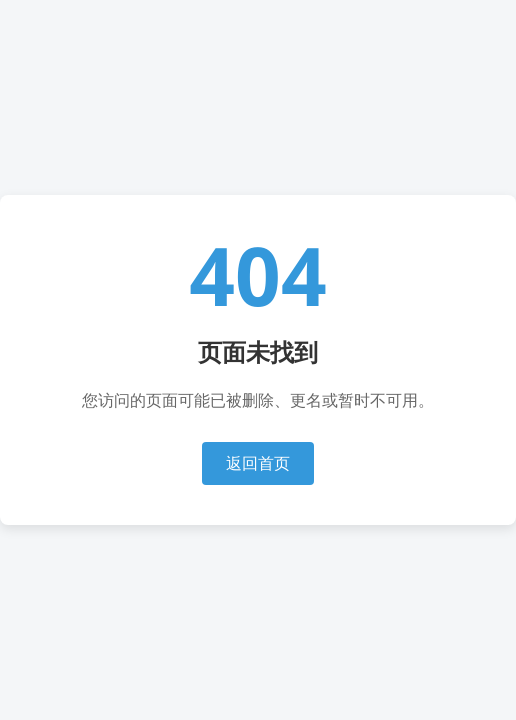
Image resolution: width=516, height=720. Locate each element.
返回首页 (258, 463)
